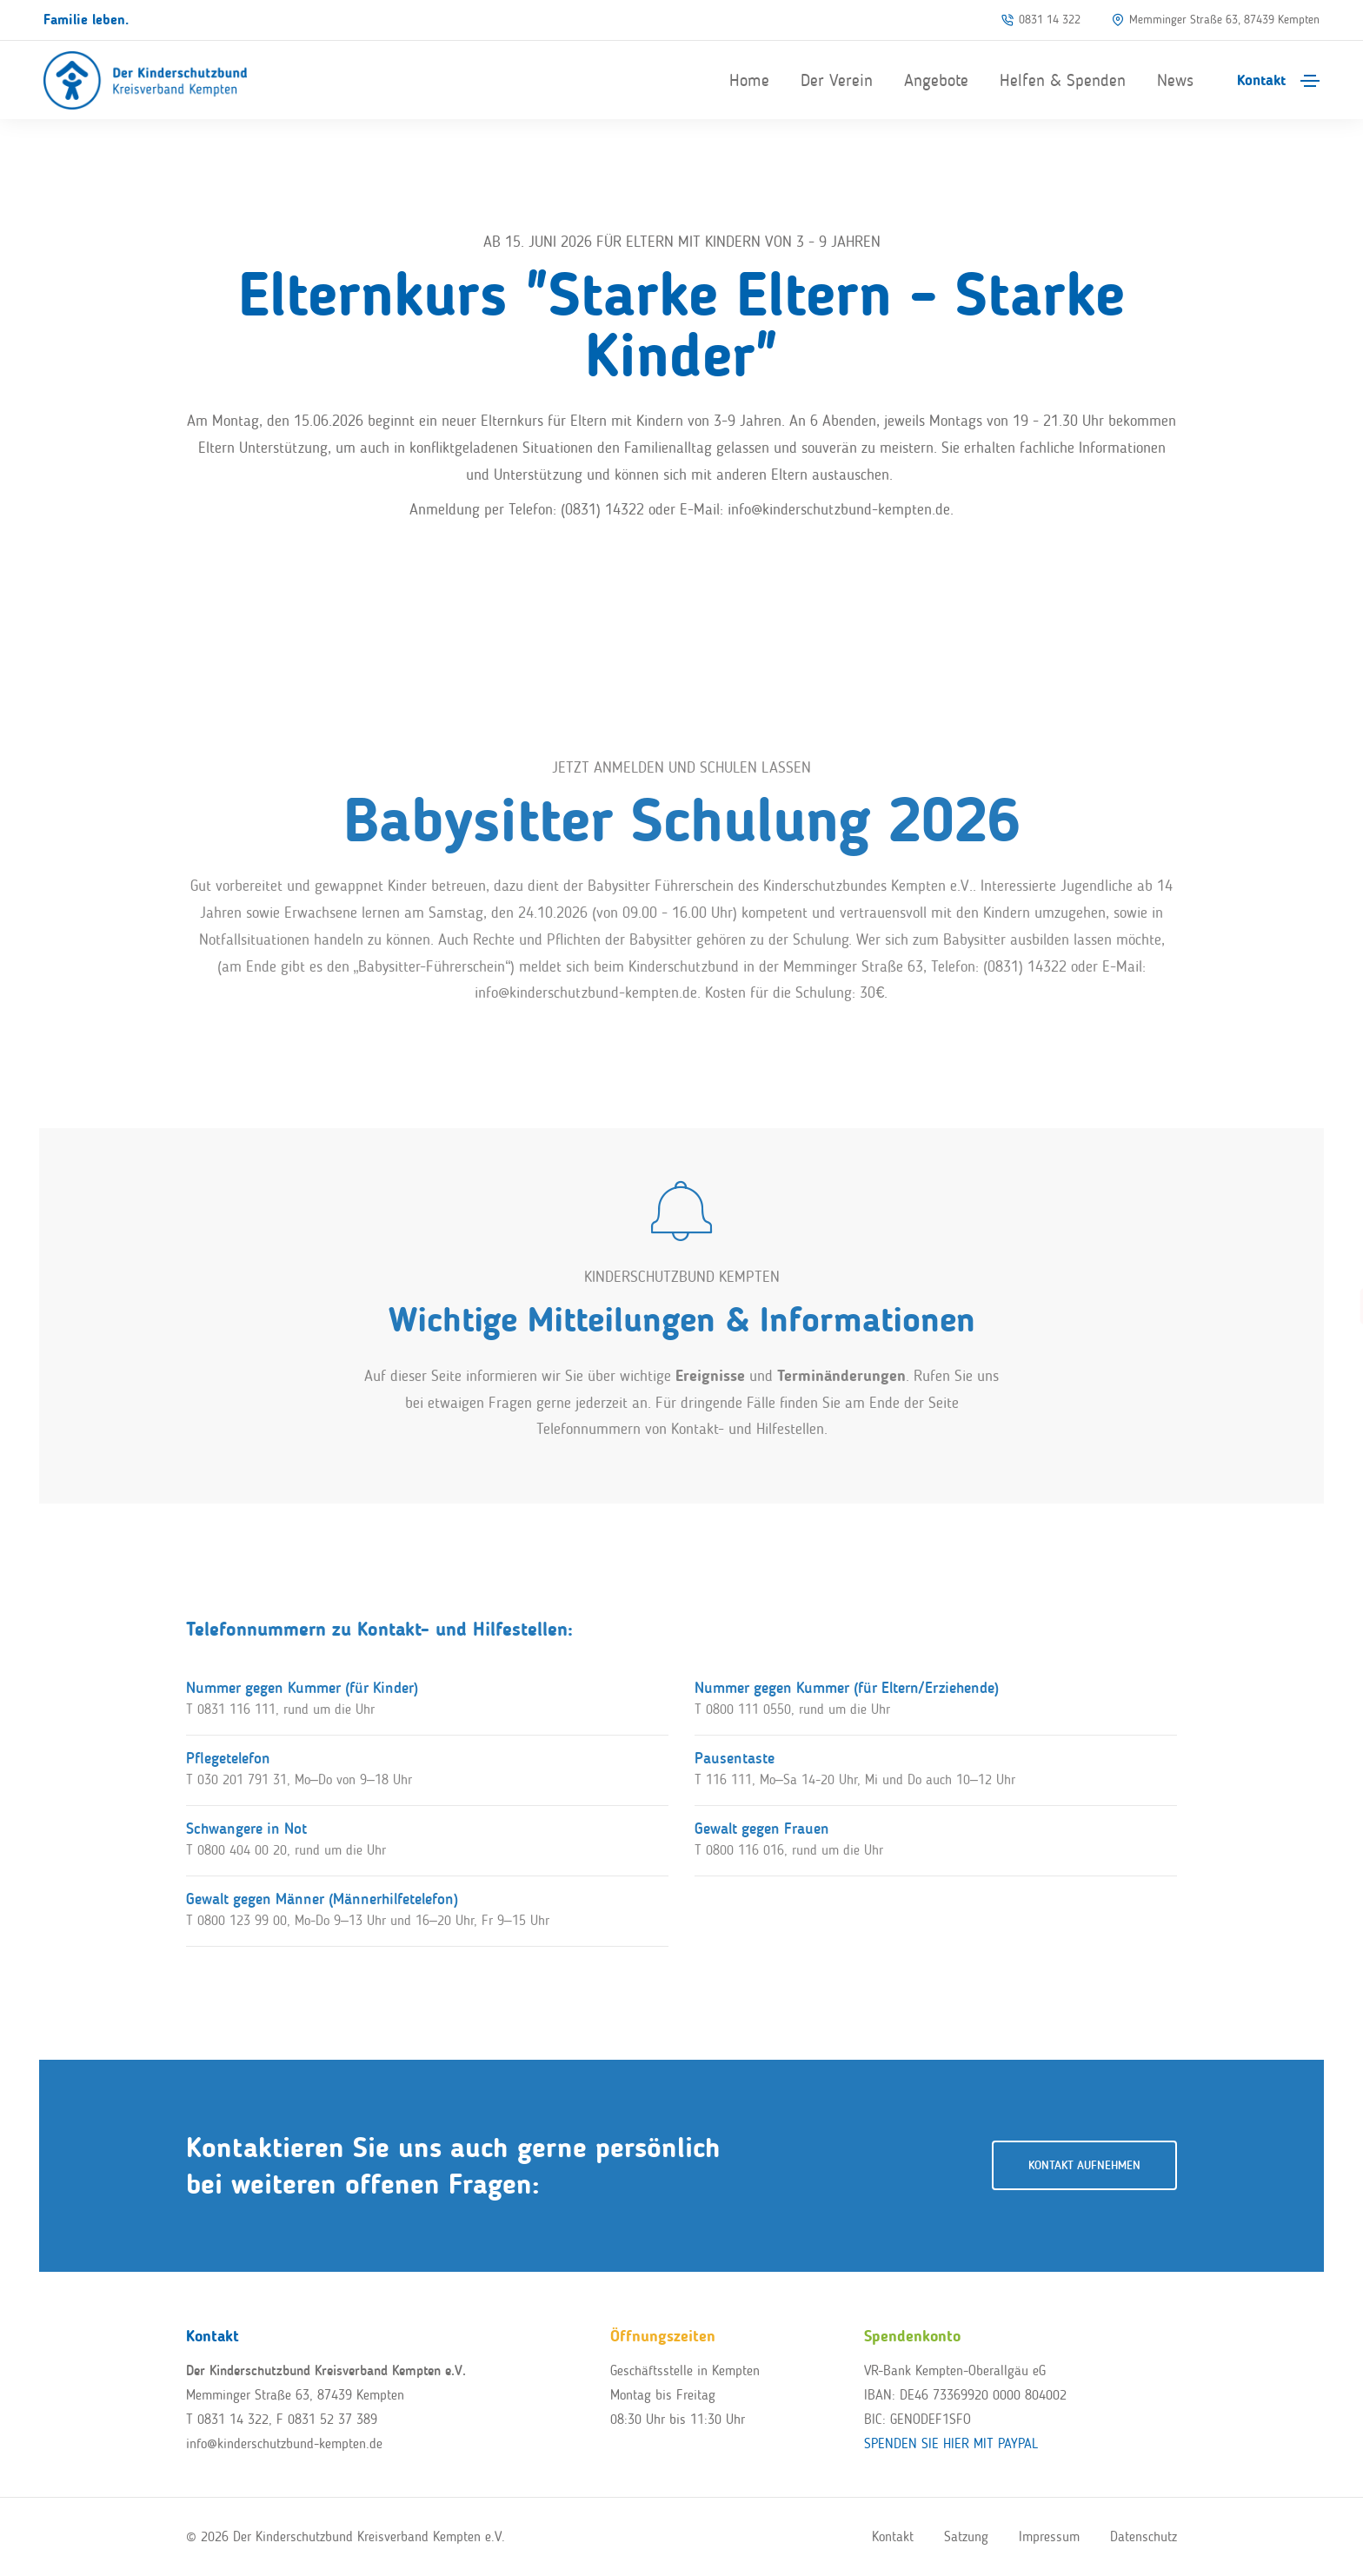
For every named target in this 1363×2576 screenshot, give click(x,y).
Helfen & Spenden (1063, 80)
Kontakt (1261, 80)
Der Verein (837, 80)
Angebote (936, 80)
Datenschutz (1143, 2536)
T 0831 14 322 (227, 2419)
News (1175, 80)
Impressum (1049, 2536)
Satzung (966, 2536)
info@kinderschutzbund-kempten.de (284, 2443)
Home (749, 80)
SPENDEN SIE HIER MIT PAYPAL (951, 2443)
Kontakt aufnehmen (1084, 2165)
